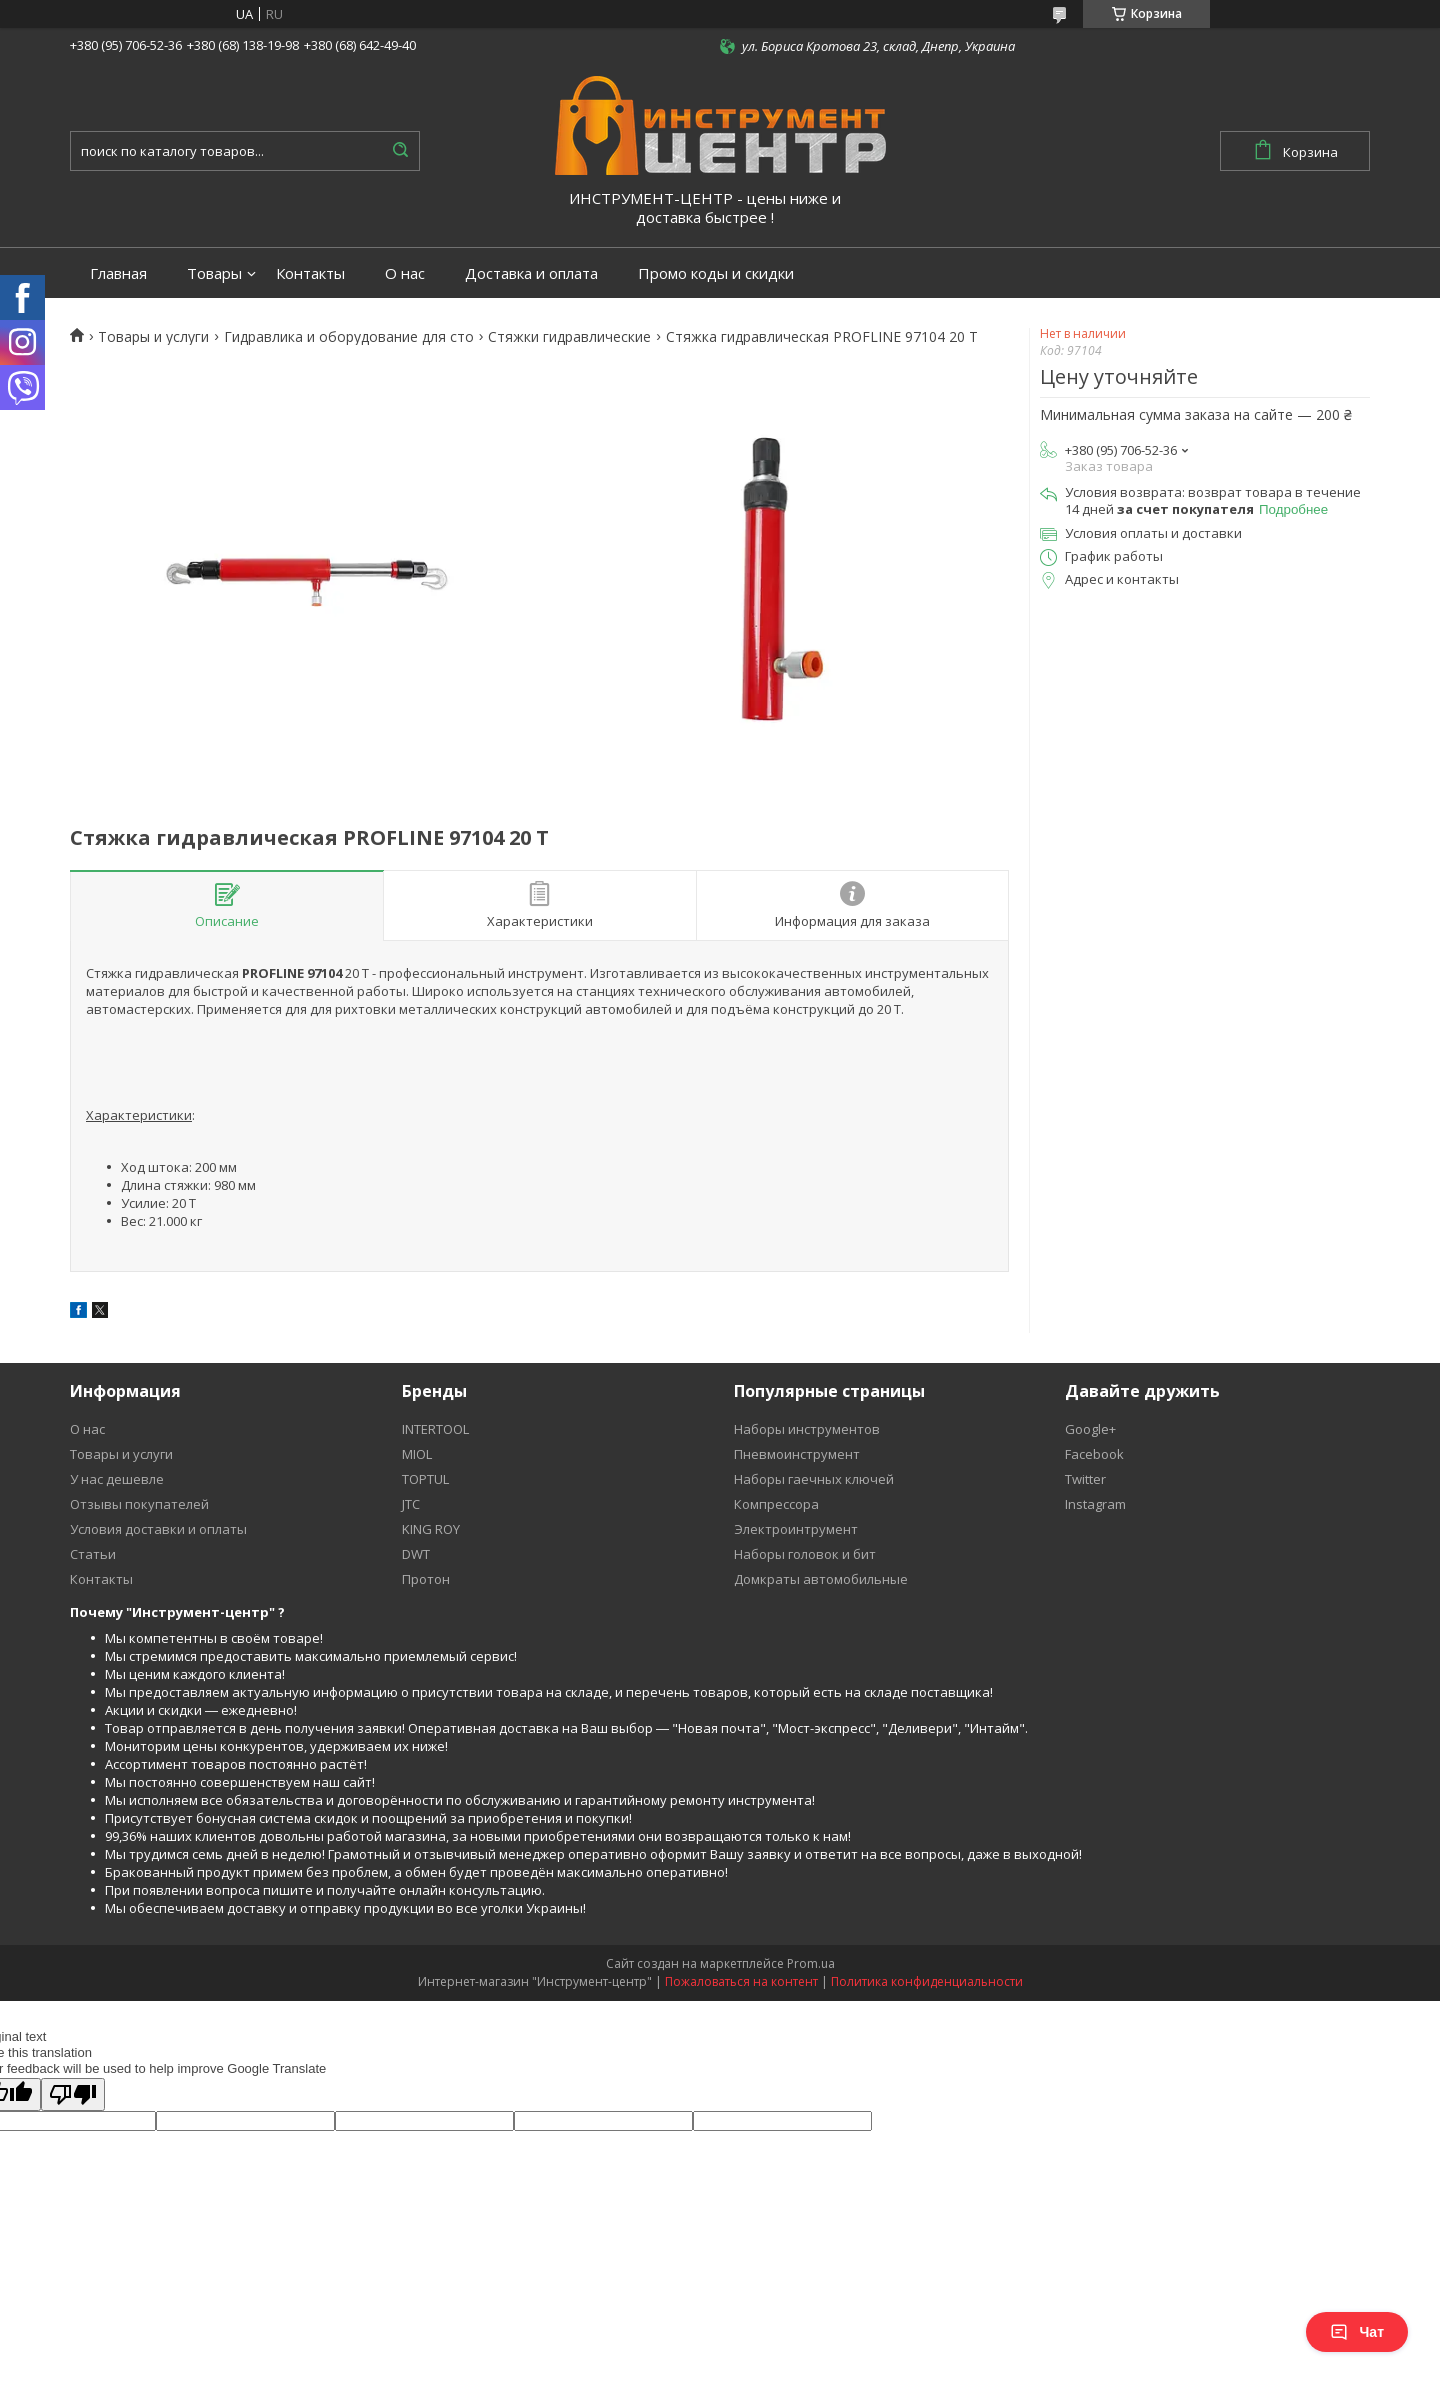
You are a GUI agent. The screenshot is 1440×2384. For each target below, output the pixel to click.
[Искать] (400, 151)
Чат (1357, 2332)
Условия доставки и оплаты (158, 1529)
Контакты (310, 273)
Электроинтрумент (796, 1529)
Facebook (1094, 1454)
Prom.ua (811, 1963)
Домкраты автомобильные (821, 1579)
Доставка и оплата (531, 273)
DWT (416, 1554)
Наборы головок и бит (805, 1554)
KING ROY (431, 1529)
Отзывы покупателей (139, 1504)
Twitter (1085, 1479)
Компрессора (776, 1504)
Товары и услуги (153, 337)
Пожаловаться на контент (741, 1981)
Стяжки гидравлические (569, 337)
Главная (118, 273)
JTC (411, 1504)
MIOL (417, 1454)
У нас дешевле (117, 1479)
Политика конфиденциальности (927, 1981)
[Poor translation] (73, 2094)
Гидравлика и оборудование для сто (349, 337)
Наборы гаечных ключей (814, 1479)
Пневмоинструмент (797, 1454)
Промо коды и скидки (716, 273)
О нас (405, 273)
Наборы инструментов (807, 1429)
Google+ (1090, 1429)
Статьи (93, 1554)
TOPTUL (425, 1479)
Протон (426, 1579)
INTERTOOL (435, 1429)
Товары (214, 273)
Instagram (1095, 1504)
